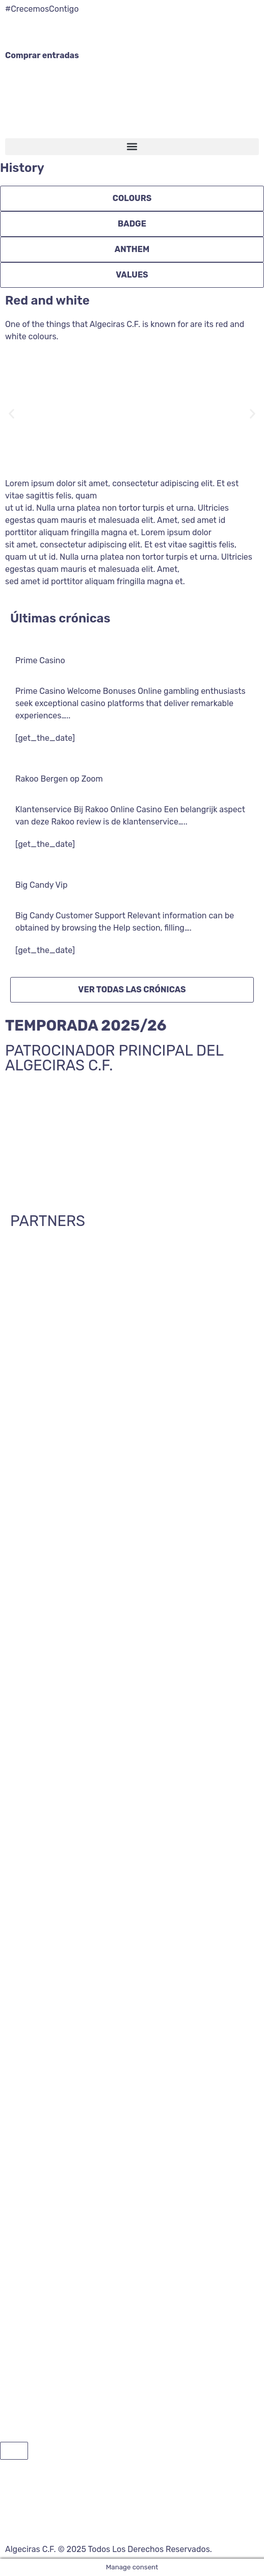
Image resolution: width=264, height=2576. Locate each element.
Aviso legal (156, 2522)
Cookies (196, 2522)
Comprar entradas (42, 55)
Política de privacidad (92, 2522)
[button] (132, 146)
